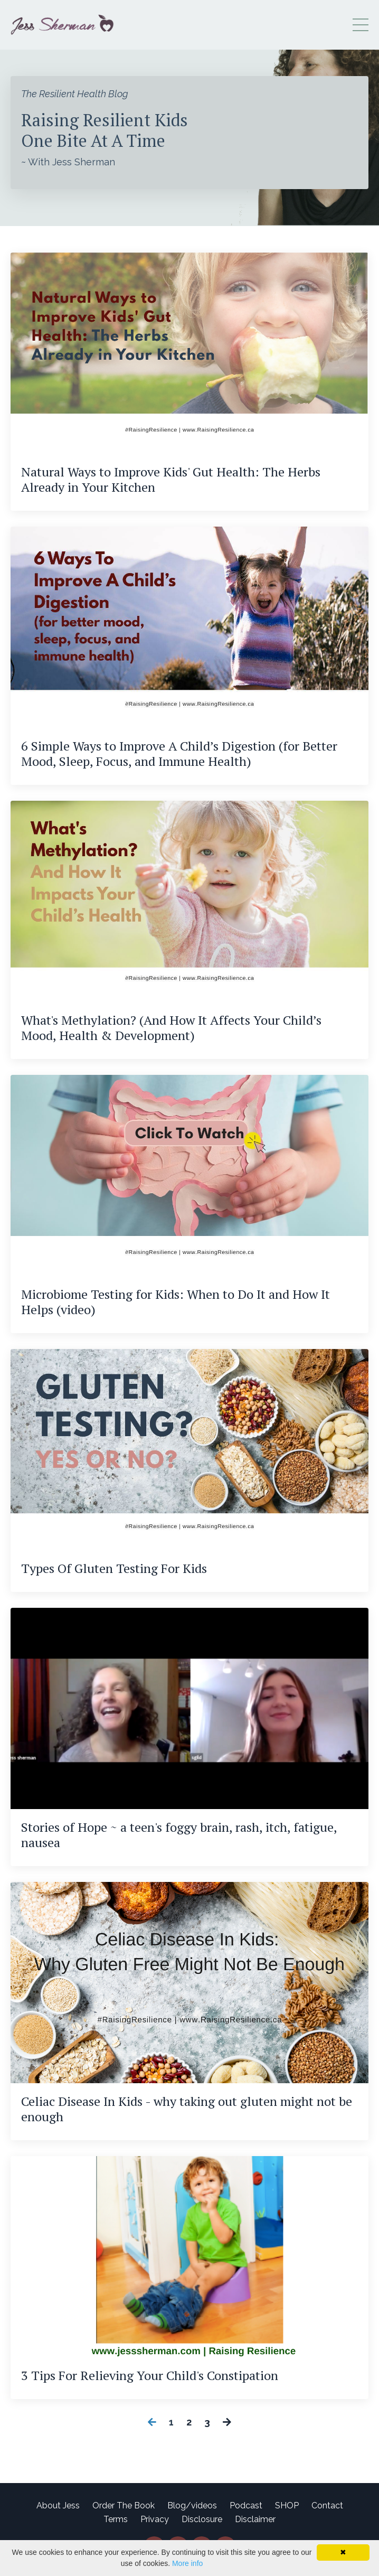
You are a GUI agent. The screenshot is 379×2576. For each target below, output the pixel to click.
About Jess (58, 2505)
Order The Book (123, 2505)
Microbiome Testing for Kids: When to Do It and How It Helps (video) (175, 1302)
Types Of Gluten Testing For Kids (114, 1568)
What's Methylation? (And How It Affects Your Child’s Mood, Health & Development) (171, 1028)
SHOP (287, 2505)
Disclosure (202, 2519)
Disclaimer (255, 2519)
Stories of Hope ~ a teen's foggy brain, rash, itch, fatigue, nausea (179, 1835)
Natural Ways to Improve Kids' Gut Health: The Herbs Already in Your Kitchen (170, 479)
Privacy (154, 2519)
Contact (327, 2505)
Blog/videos (192, 2505)
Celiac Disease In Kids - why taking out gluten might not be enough (186, 2109)
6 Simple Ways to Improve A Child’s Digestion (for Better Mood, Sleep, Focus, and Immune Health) (179, 753)
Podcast (246, 2505)
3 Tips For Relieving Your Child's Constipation (149, 2375)
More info (187, 2563)
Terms (115, 2519)
